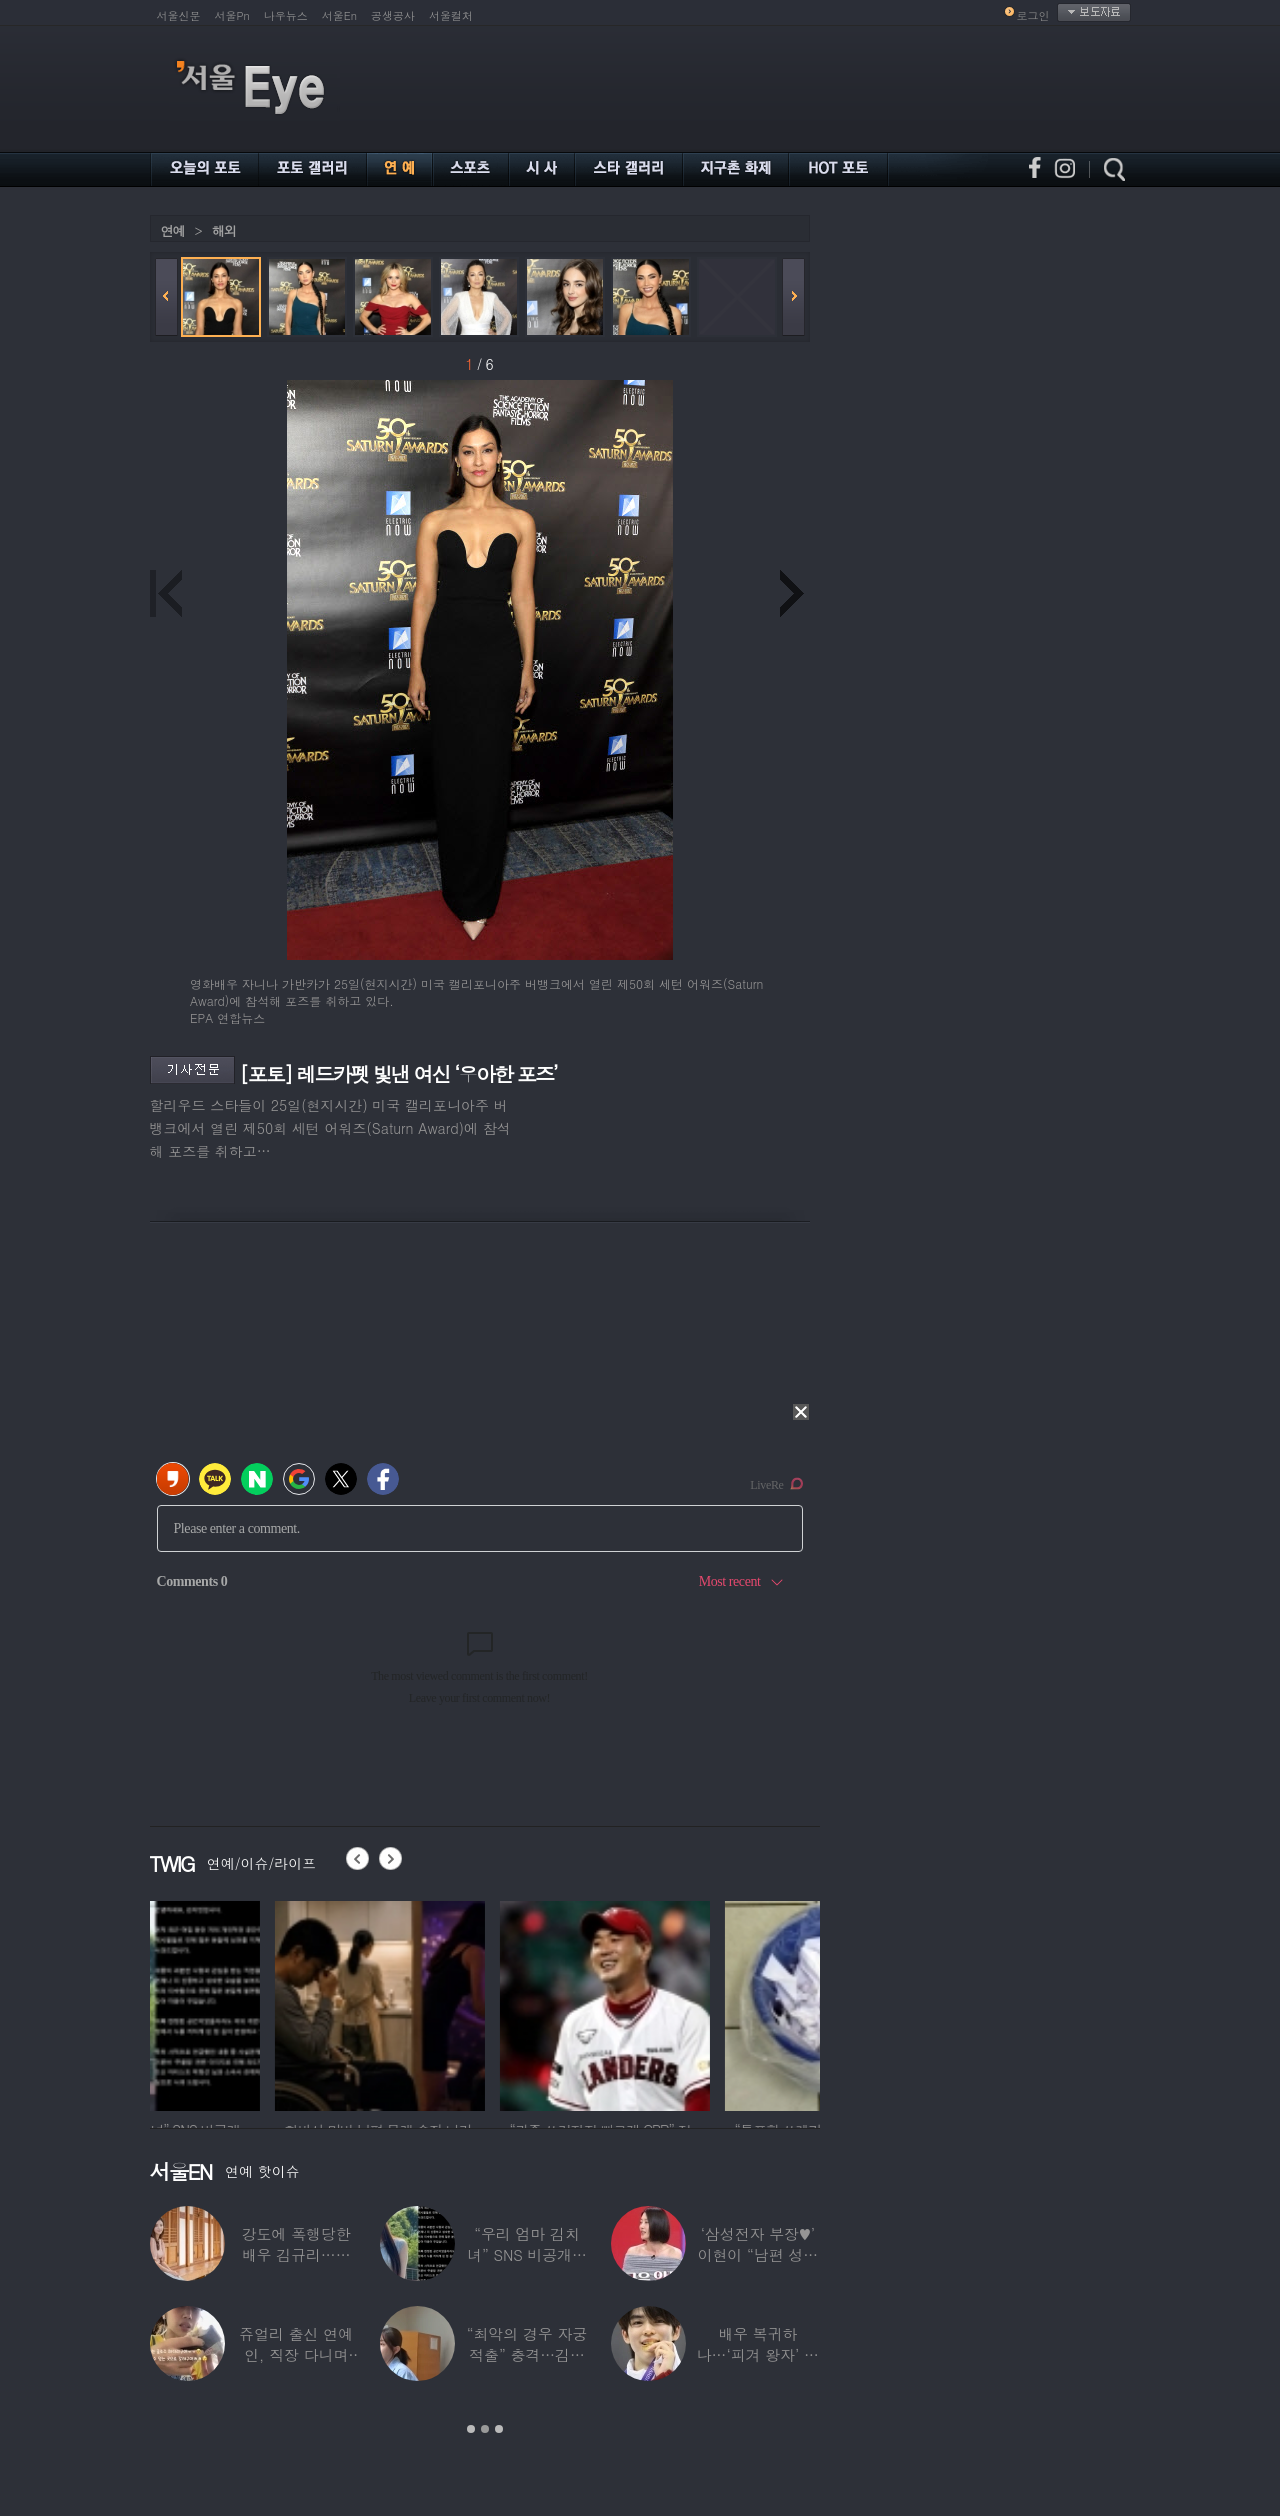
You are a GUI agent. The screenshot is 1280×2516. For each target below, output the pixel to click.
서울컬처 (451, 15)
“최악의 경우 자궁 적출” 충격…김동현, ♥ (527, 2354)
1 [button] (471, 2429)
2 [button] (485, 2429)
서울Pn (232, 15)
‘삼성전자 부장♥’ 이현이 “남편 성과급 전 (758, 2254)
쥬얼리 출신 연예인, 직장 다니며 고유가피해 (296, 2354)
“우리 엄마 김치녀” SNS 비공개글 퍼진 (527, 2254)
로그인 (1033, 15)
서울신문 (179, 15)
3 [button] (499, 2429)
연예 (173, 230)
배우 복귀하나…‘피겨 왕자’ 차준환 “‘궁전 (758, 2354)
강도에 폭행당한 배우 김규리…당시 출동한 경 (296, 2254)
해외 (224, 230)
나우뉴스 (286, 15)
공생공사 (393, 15)
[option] (255, 2003)
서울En (339, 15)
